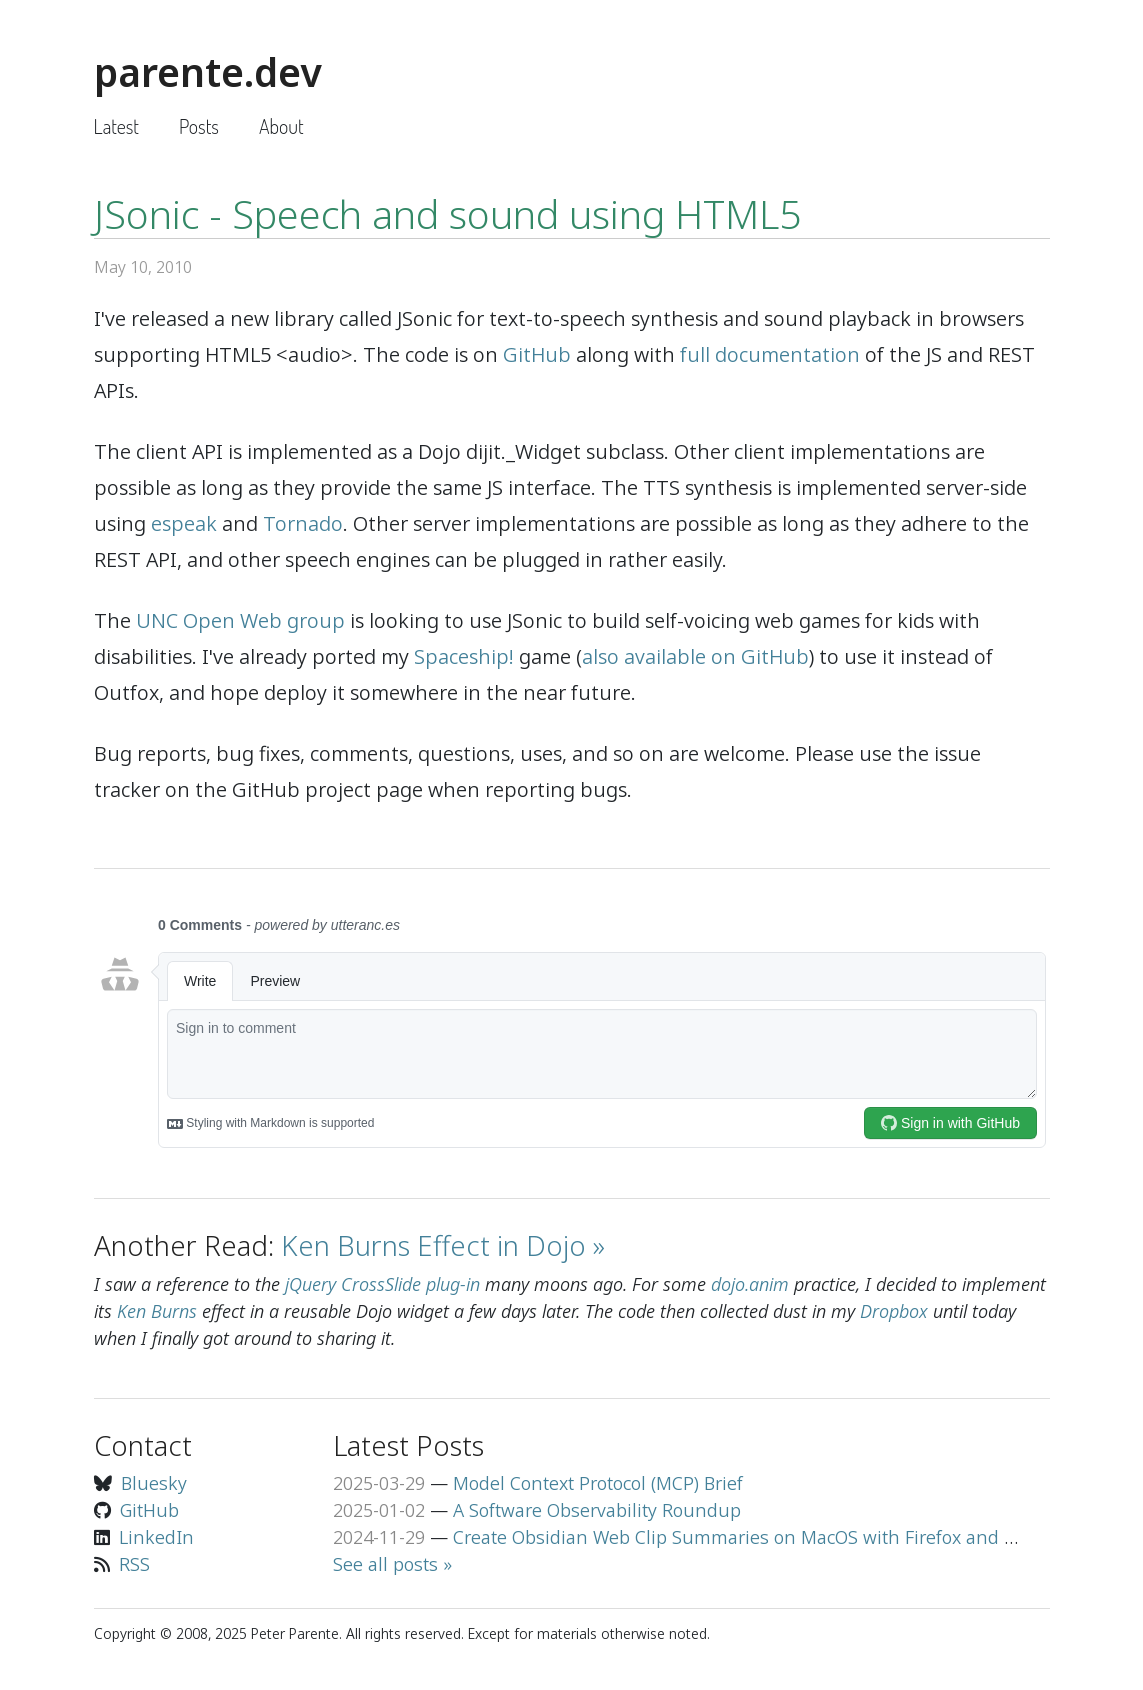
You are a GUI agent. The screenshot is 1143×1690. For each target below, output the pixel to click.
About (281, 126)
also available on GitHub (695, 656)
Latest (116, 126)
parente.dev (207, 71)
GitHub (537, 354)
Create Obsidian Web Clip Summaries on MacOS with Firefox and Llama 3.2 (768, 1537)
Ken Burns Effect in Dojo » (443, 1245)
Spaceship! (464, 656)
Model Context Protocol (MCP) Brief (598, 1483)
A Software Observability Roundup (597, 1510)
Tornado (303, 523)
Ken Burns (157, 1311)
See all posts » (392, 1564)
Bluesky (154, 1483)
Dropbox (894, 1311)
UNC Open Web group (240, 620)
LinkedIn (156, 1537)
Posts (199, 126)
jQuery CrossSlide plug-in (382, 1284)
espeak (184, 523)
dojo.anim (750, 1284)
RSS (134, 1564)
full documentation (770, 354)
